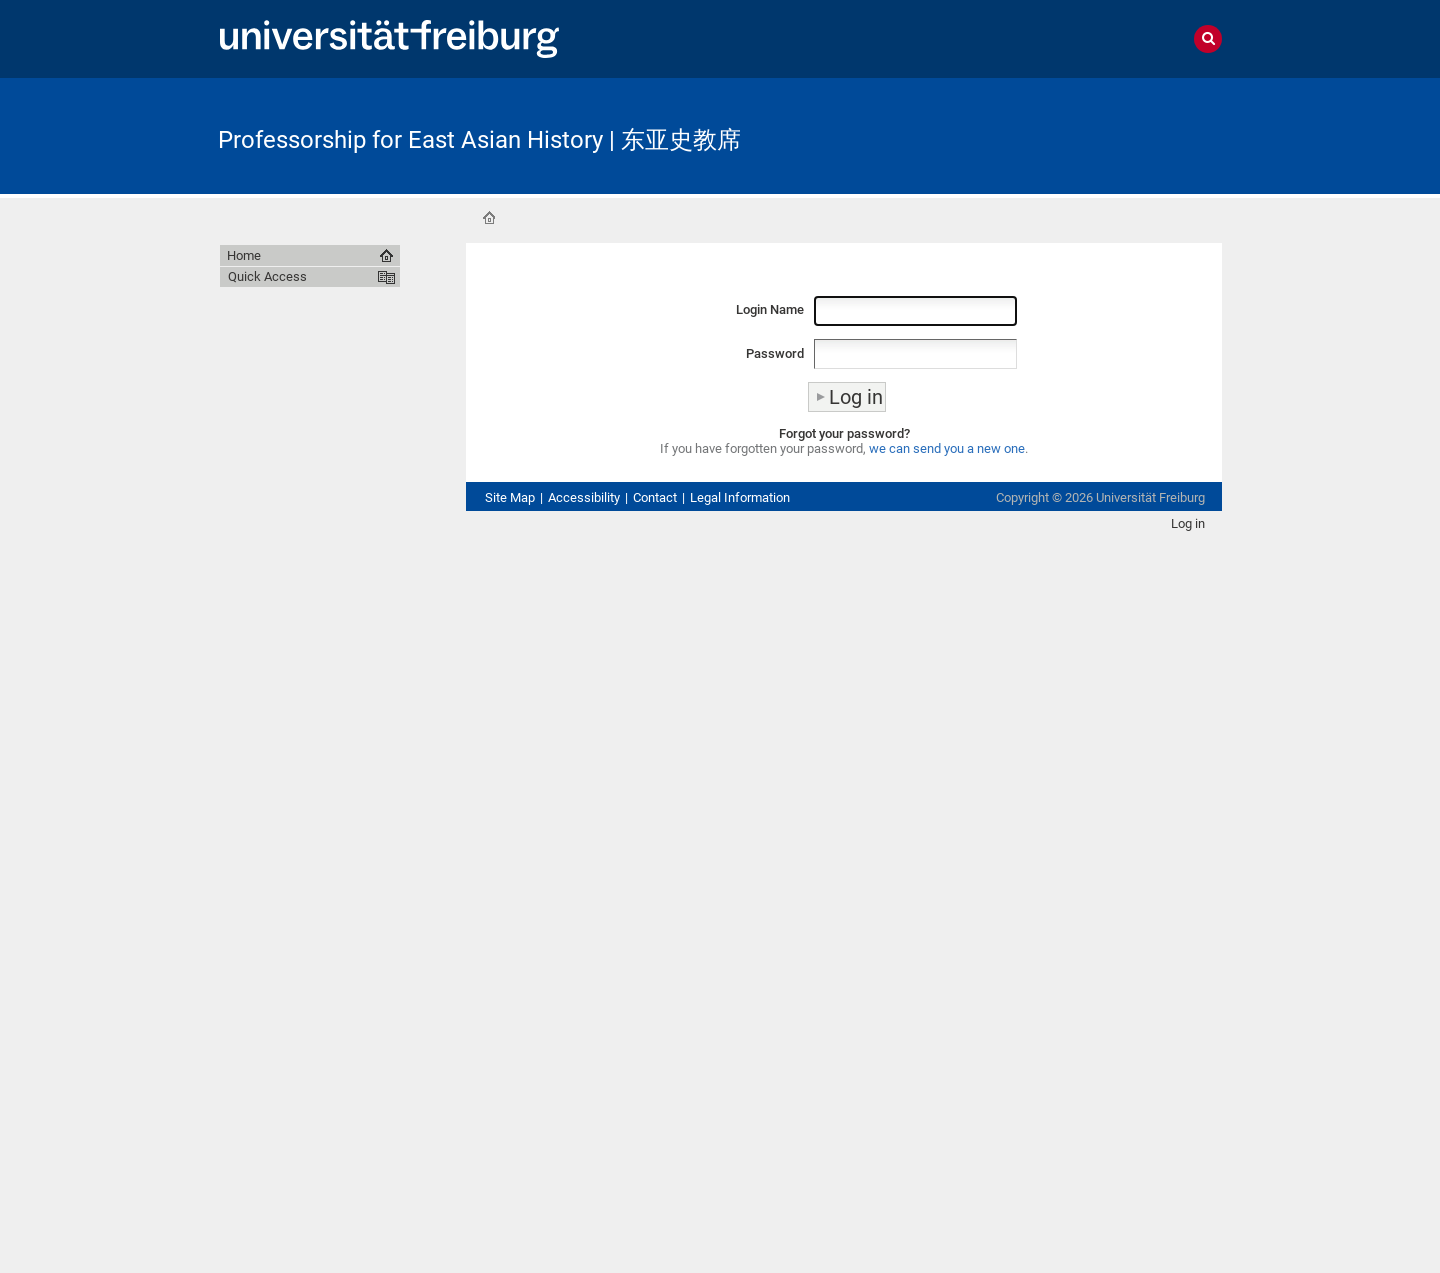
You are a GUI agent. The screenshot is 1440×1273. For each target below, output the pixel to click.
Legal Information (740, 497)
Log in (1188, 523)
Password (775, 353)
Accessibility (584, 497)
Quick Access (267, 276)
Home (489, 218)
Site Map (510, 497)
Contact (655, 497)
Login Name (770, 309)
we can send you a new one (947, 448)
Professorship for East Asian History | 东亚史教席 (479, 140)
